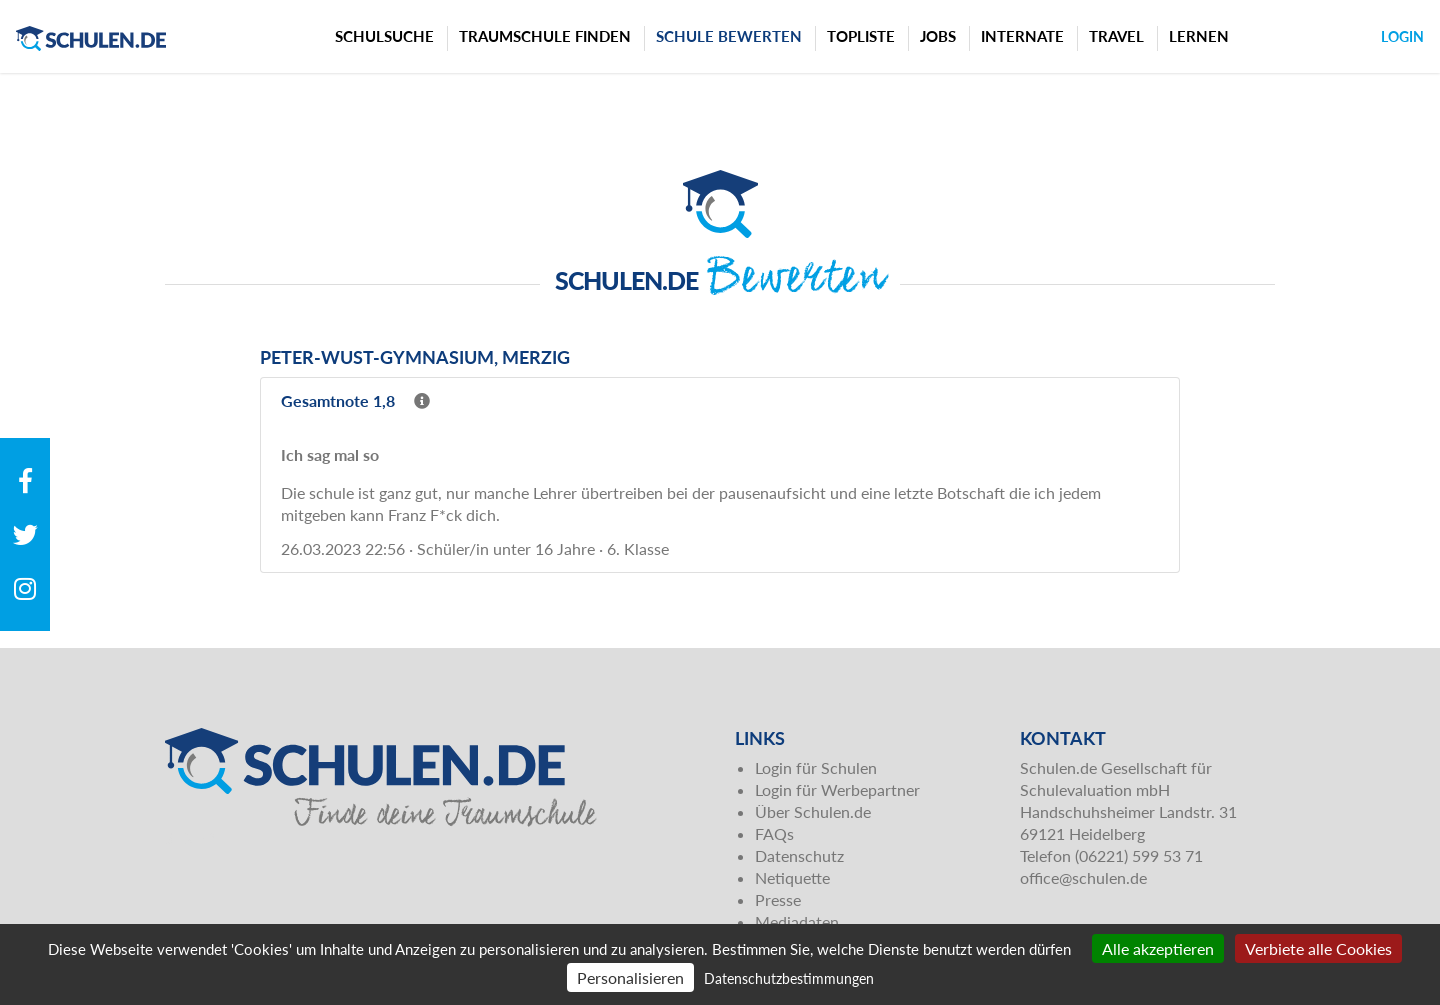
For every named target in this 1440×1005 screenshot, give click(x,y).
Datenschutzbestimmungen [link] (789, 978)
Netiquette (792, 877)
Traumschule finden (545, 36)
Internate (1022, 36)
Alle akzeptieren (1158, 948)
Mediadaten (797, 921)
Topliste (861, 36)
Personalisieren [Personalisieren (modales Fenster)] (630, 977)
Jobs (938, 36)
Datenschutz (799, 855)
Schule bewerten (729, 36)
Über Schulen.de (813, 811)
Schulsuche (384, 36)
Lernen (1199, 36)
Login (1402, 36)
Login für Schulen (816, 767)
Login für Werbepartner (837, 789)
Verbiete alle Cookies (1318, 948)
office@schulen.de (1083, 877)
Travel (1116, 36)
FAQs (774, 833)
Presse (778, 899)
